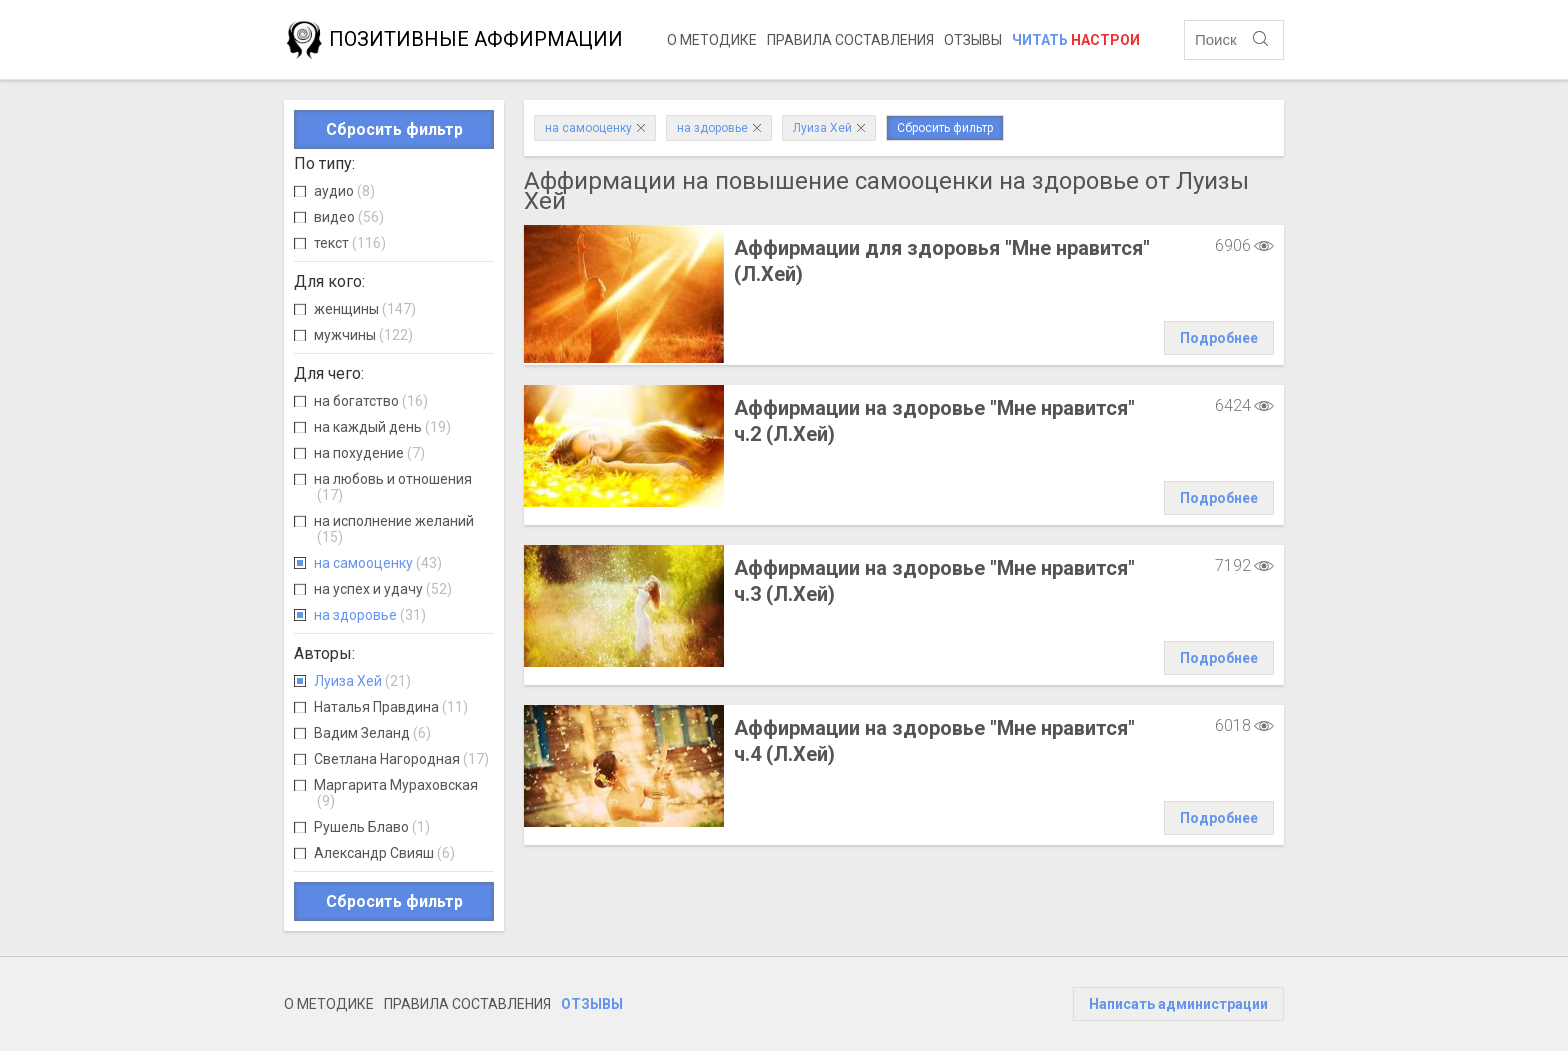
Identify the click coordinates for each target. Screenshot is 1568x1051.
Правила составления (850, 40)
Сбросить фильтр (394, 129)
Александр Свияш (384, 853)
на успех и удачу (383, 589)
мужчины (363, 335)
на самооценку (378, 563)
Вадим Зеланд (372, 733)
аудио (344, 191)
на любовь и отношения (393, 487)
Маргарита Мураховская (396, 793)
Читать (1076, 40)
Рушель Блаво (372, 827)
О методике (712, 40)
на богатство (371, 401)
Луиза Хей (362, 681)
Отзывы (973, 40)
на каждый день (382, 427)
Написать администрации (1178, 1004)
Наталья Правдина (391, 707)
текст (350, 243)
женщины (365, 309)
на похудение (369, 453)
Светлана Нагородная (401, 759)
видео (349, 217)
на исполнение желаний (394, 529)
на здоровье (370, 615)
